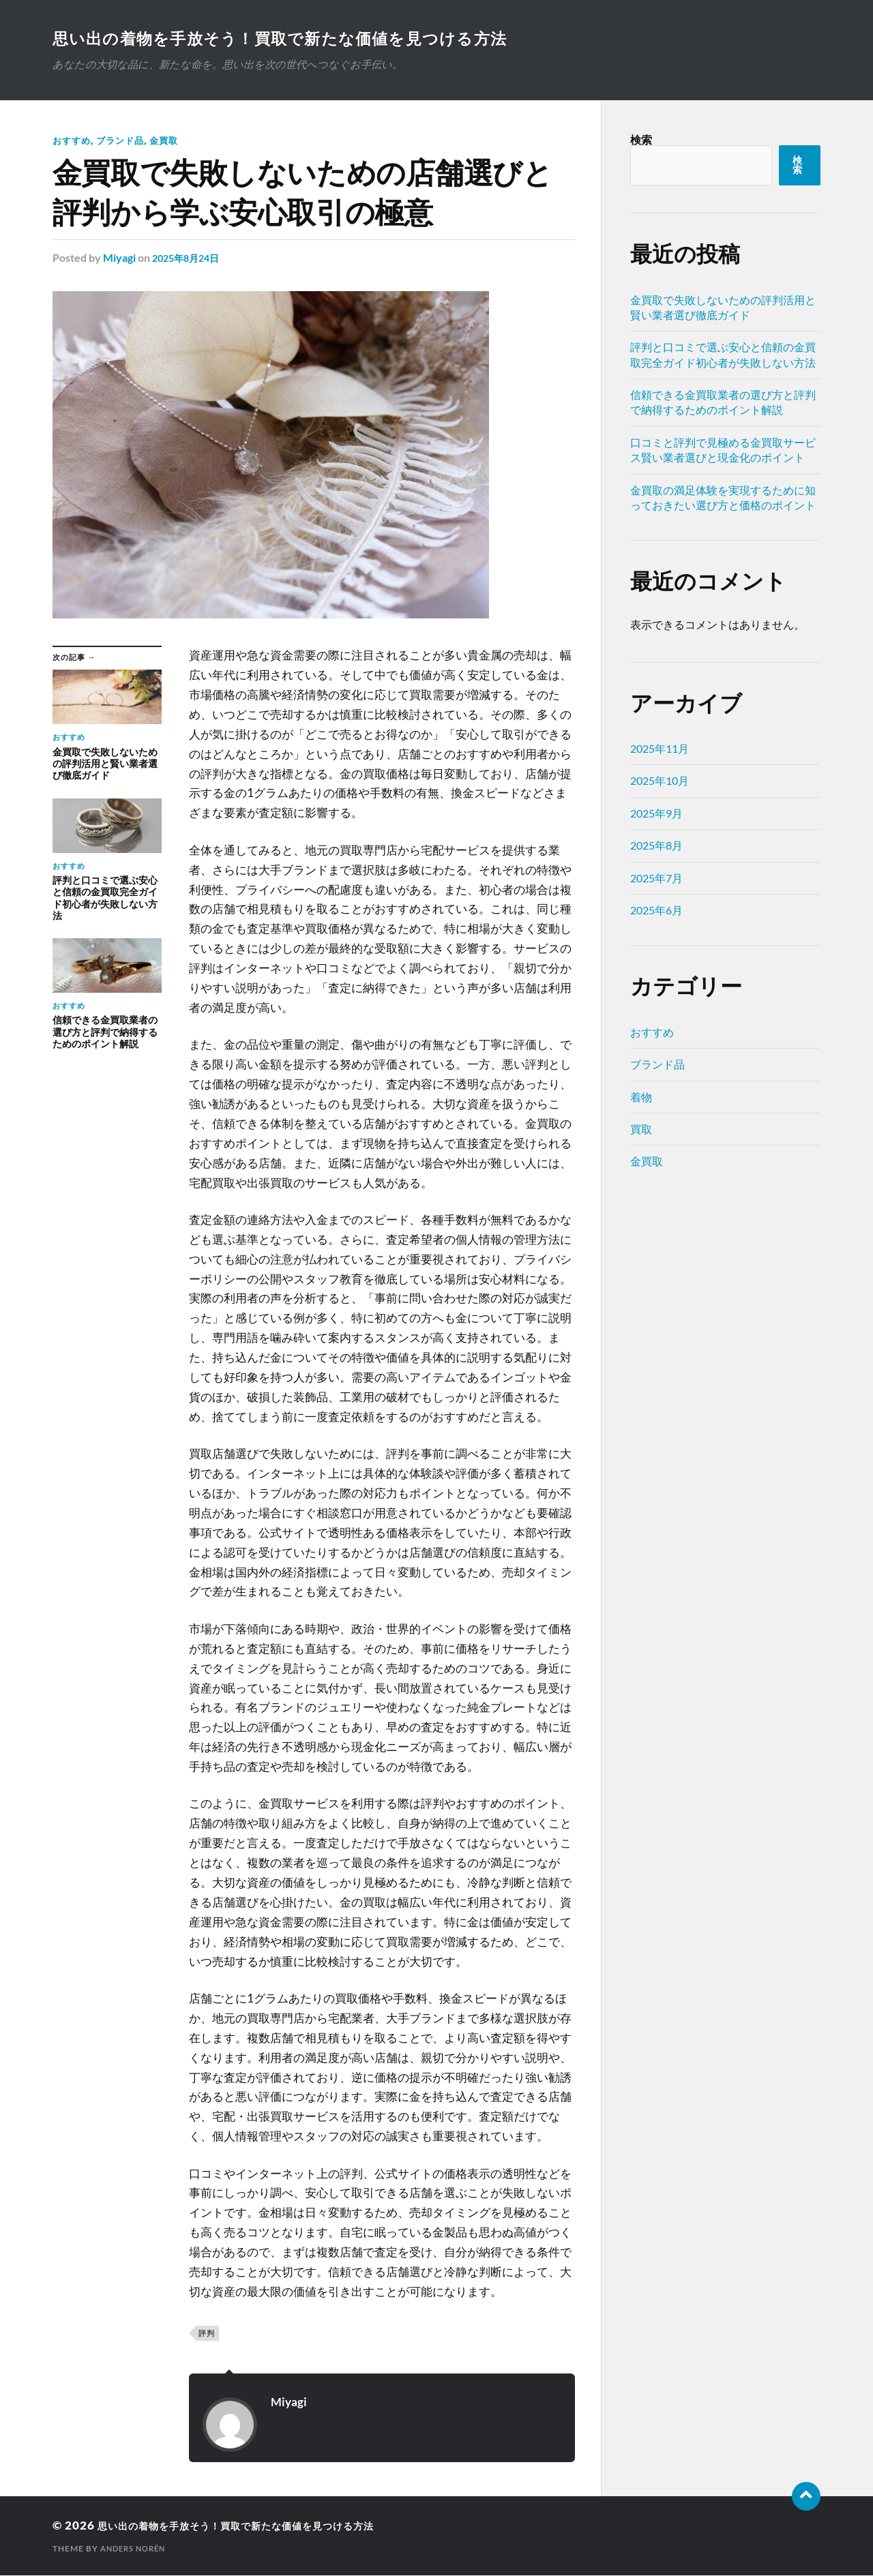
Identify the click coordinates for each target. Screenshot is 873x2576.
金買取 (171, 141)
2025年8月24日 (190, 258)
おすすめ (73, 141)
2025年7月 (656, 879)
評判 (206, 2334)
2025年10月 (659, 781)
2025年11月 (659, 749)
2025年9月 (656, 814)
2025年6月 (656, 911)
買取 (641, 1130)
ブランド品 (124, 141)
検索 (641, 140)
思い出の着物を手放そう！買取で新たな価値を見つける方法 (314, 38)
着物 (641, 1098)
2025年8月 (656, 846)
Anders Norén (136, 2549)
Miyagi (119, 258)
